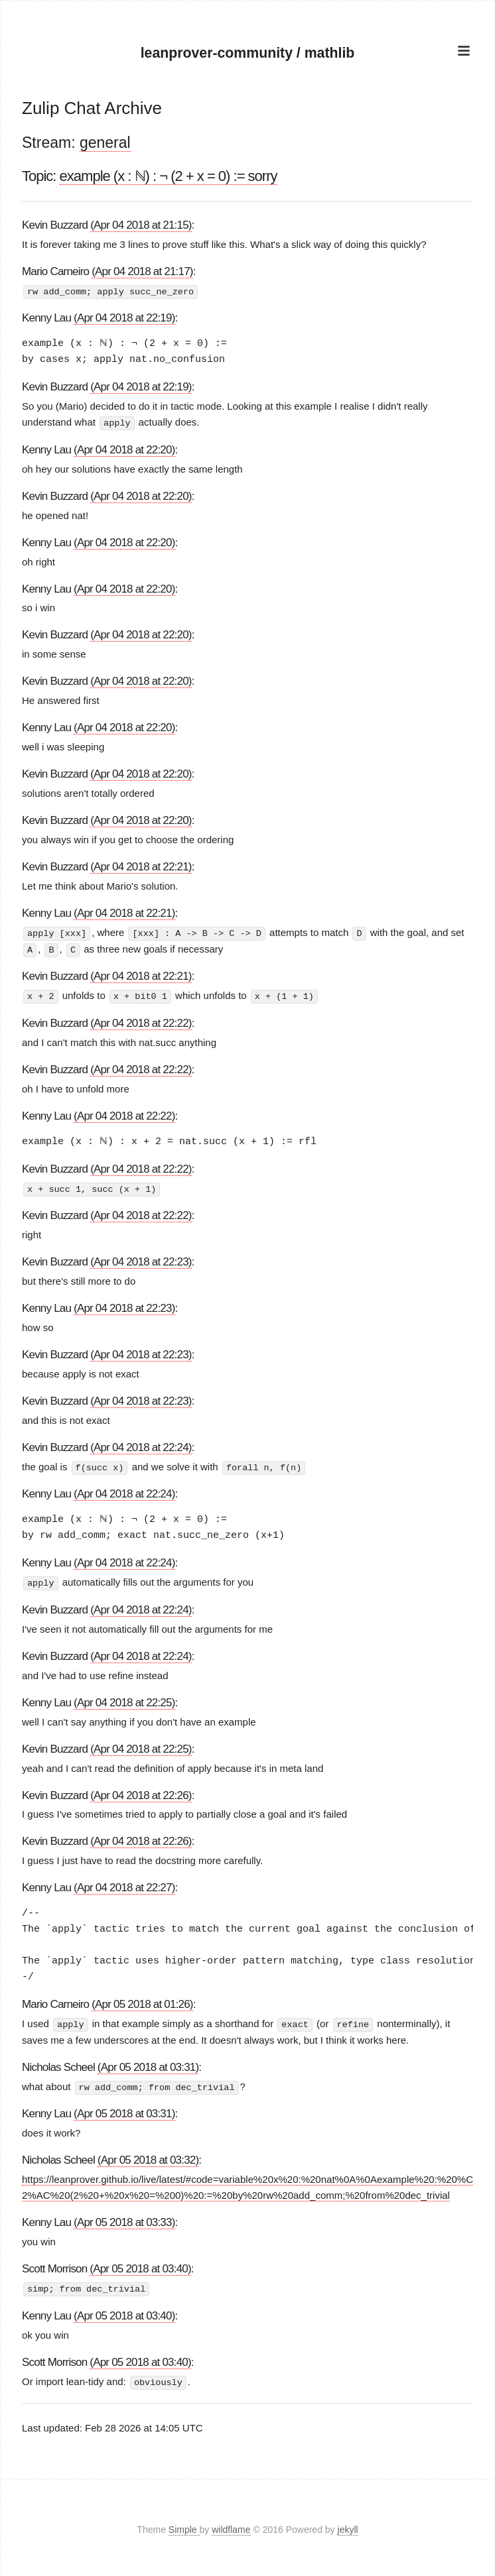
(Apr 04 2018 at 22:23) (141, 1259)
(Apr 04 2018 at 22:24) (141, 1444)
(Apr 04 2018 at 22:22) (141, 1021)
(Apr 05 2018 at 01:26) (142, 2001)
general (105, 142)
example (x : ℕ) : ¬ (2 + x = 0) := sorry (168, 176)
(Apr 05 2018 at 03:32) (148, 2156)
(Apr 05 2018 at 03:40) (140, 2264)
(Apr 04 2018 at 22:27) (124, 1885)
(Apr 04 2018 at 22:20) (124, 449)
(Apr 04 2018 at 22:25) (124, 1699)
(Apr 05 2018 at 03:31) (148, 2064)
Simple (184, 2525)
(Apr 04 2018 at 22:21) (141, 866)
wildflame (231, 2525)
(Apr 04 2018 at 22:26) (141, 1792)
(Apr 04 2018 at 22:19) (124, 318)
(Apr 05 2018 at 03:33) (124, 2218)
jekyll (348, 2525)
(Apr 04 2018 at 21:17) (142, 271)
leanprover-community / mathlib (248, 52)
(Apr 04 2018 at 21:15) (141, 225)
